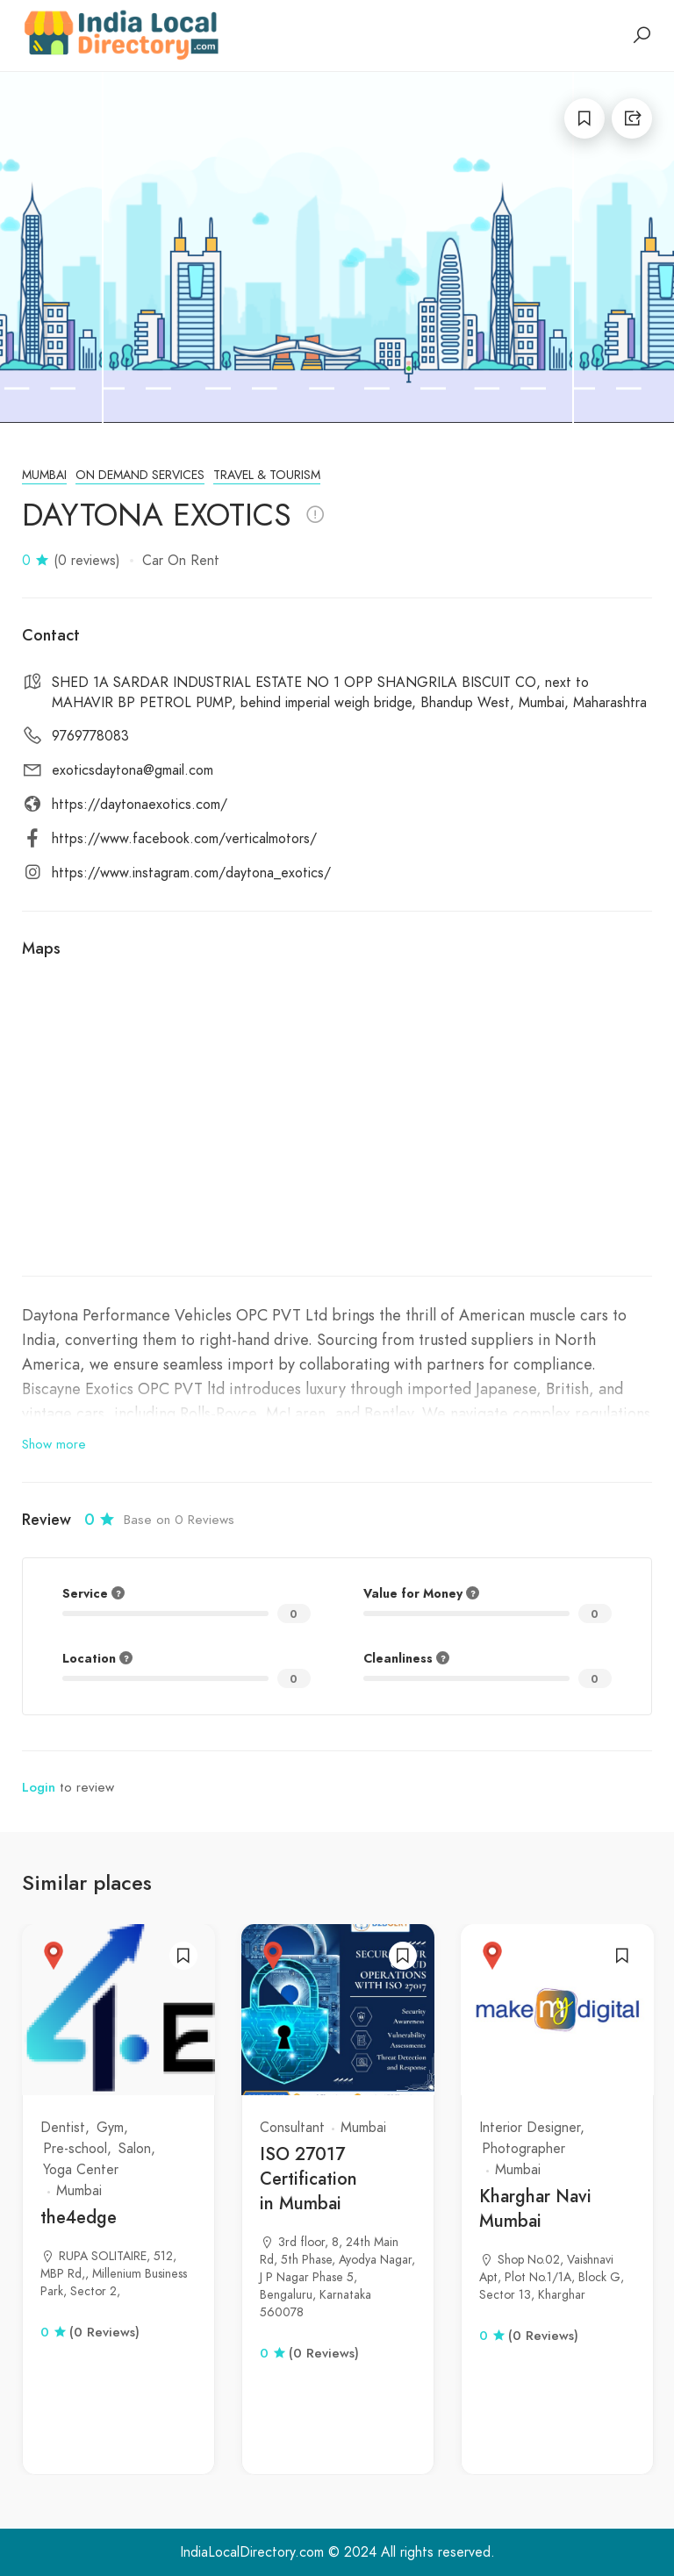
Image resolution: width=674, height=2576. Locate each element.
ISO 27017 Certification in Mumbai (308, 2179)
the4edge (78, 2217)
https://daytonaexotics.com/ (139, 804)
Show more (54, 1444)
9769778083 (90, 736)
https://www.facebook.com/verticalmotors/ (184, 838)
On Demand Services (139, 475)
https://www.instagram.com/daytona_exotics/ (191, 873)
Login (38, 1787)
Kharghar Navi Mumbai (535, 2209)
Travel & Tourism (266, 475)
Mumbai (44, 475)
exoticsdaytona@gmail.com (132, 770)
